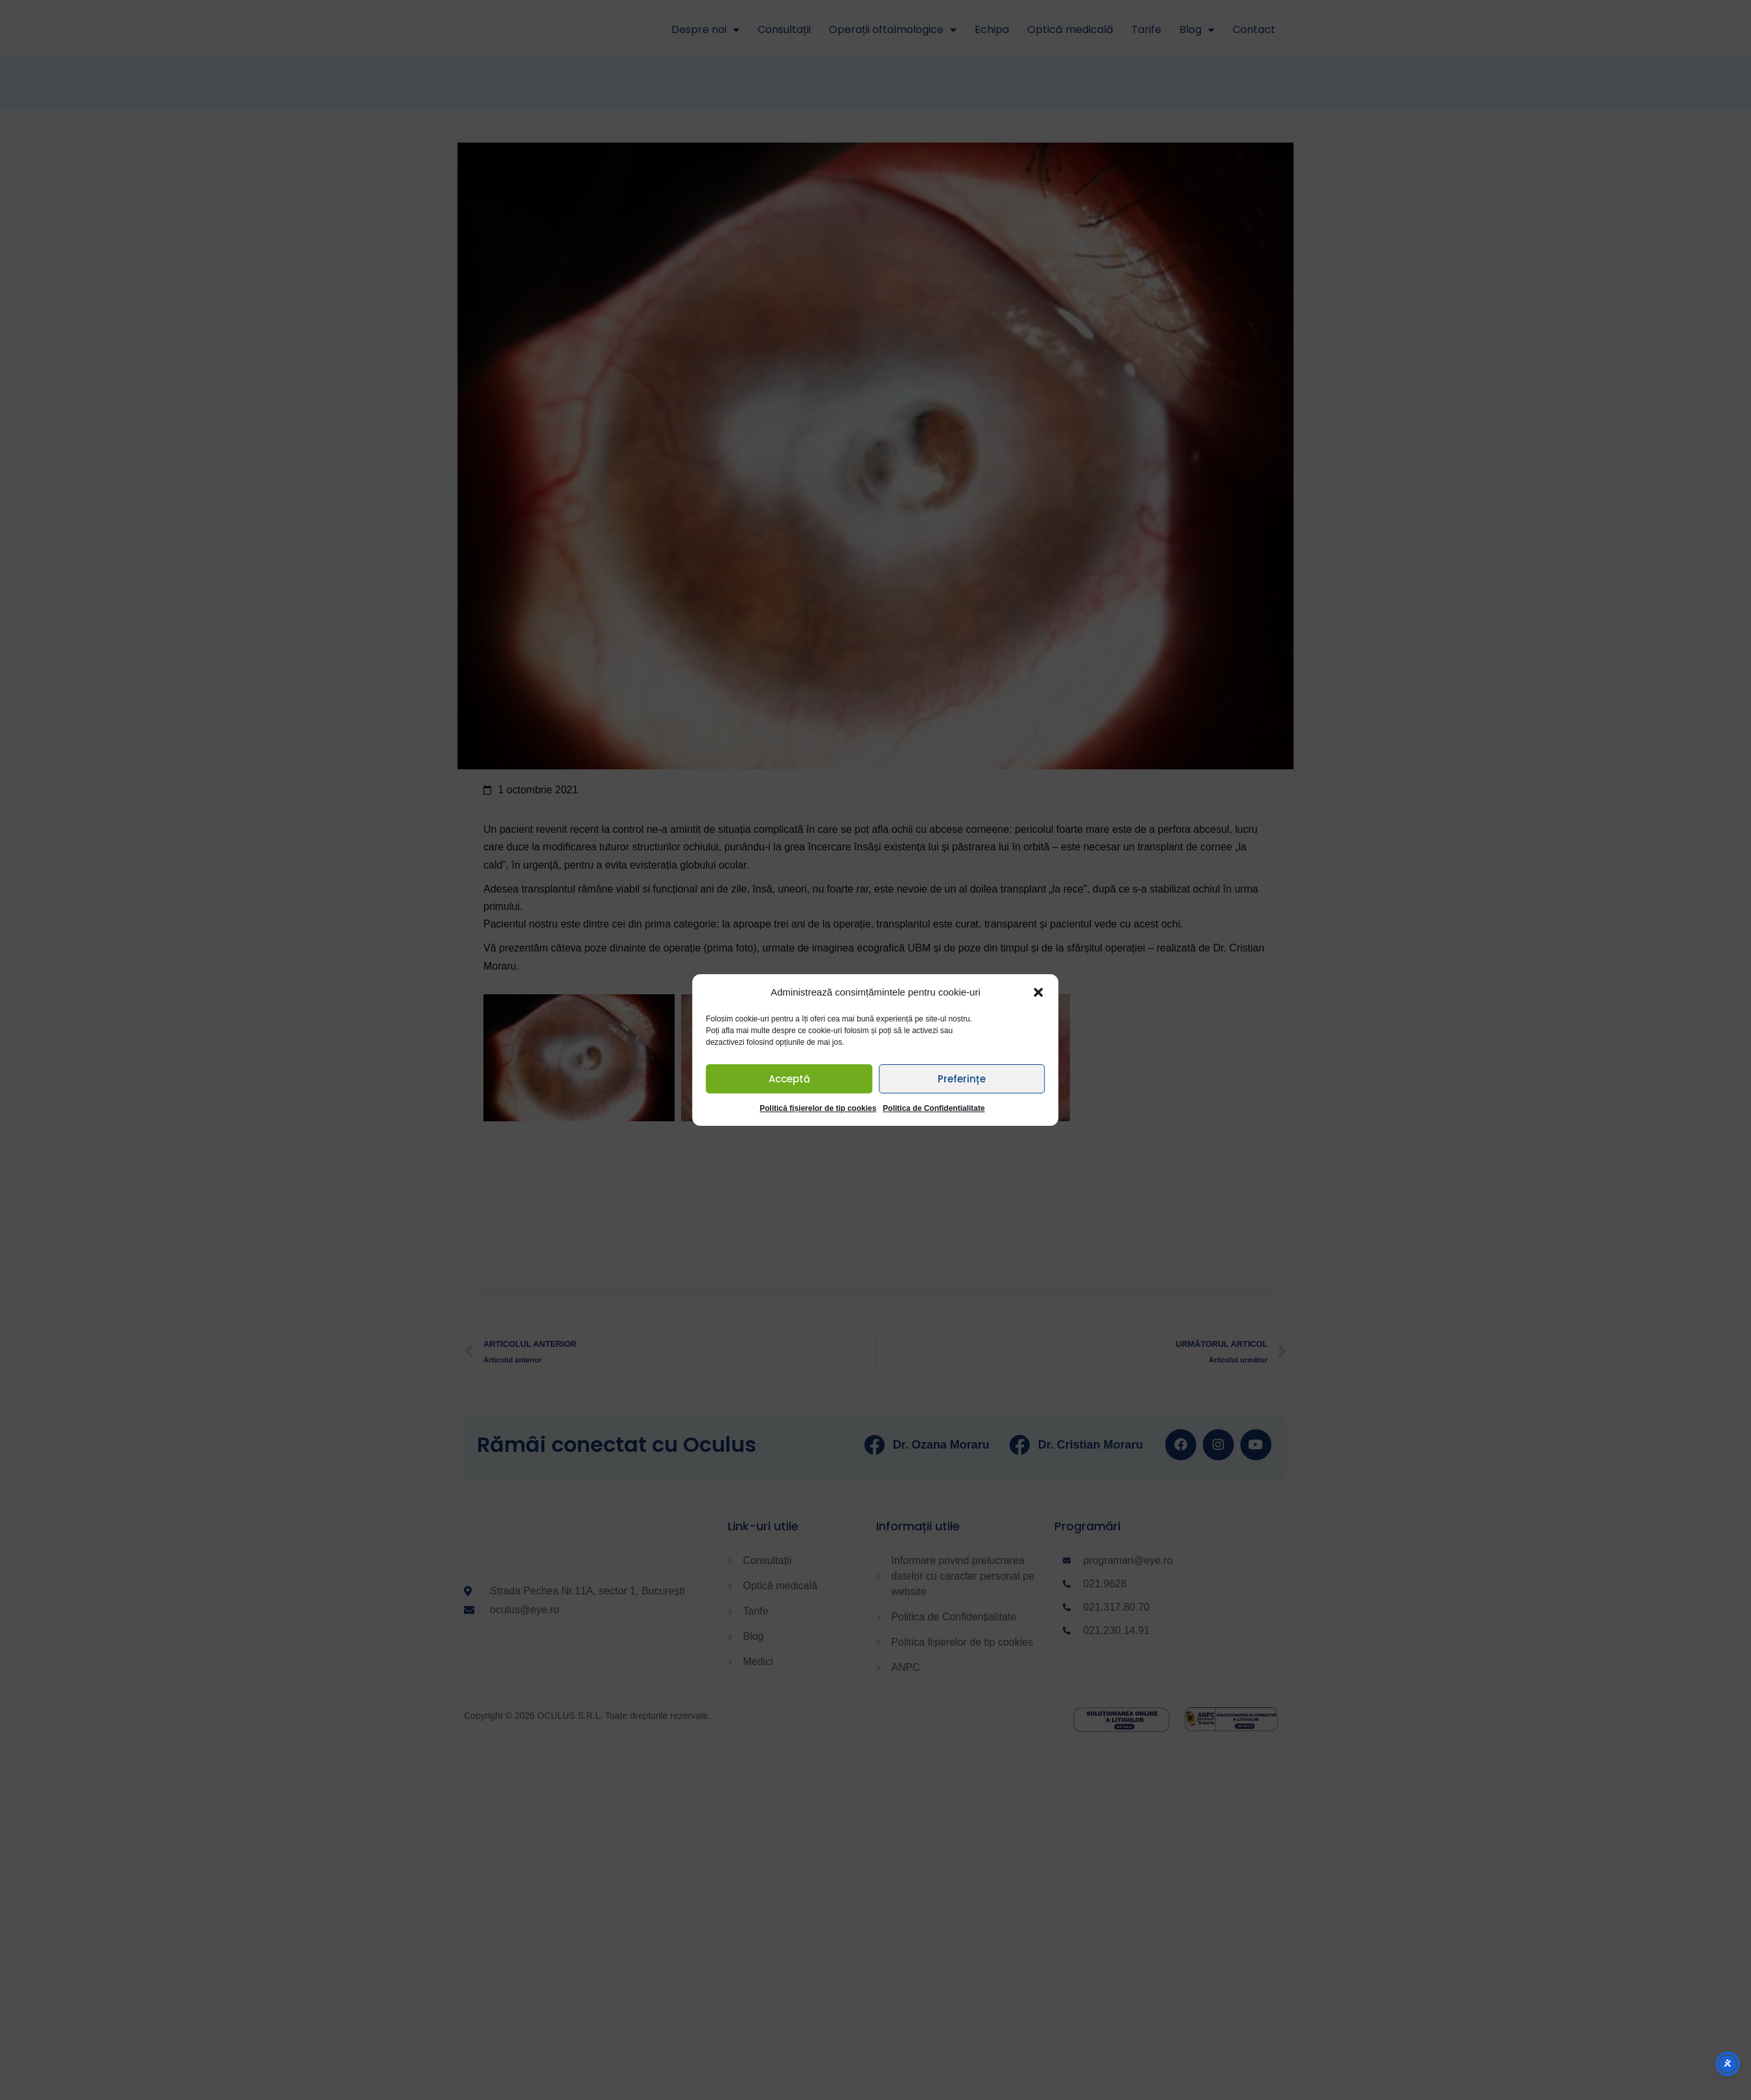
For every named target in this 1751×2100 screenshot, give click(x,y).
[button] (1038, 992)
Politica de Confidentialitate (933, 1108)
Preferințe (962, 1079)
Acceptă (789, 1079)
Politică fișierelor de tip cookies (818, 1108)
